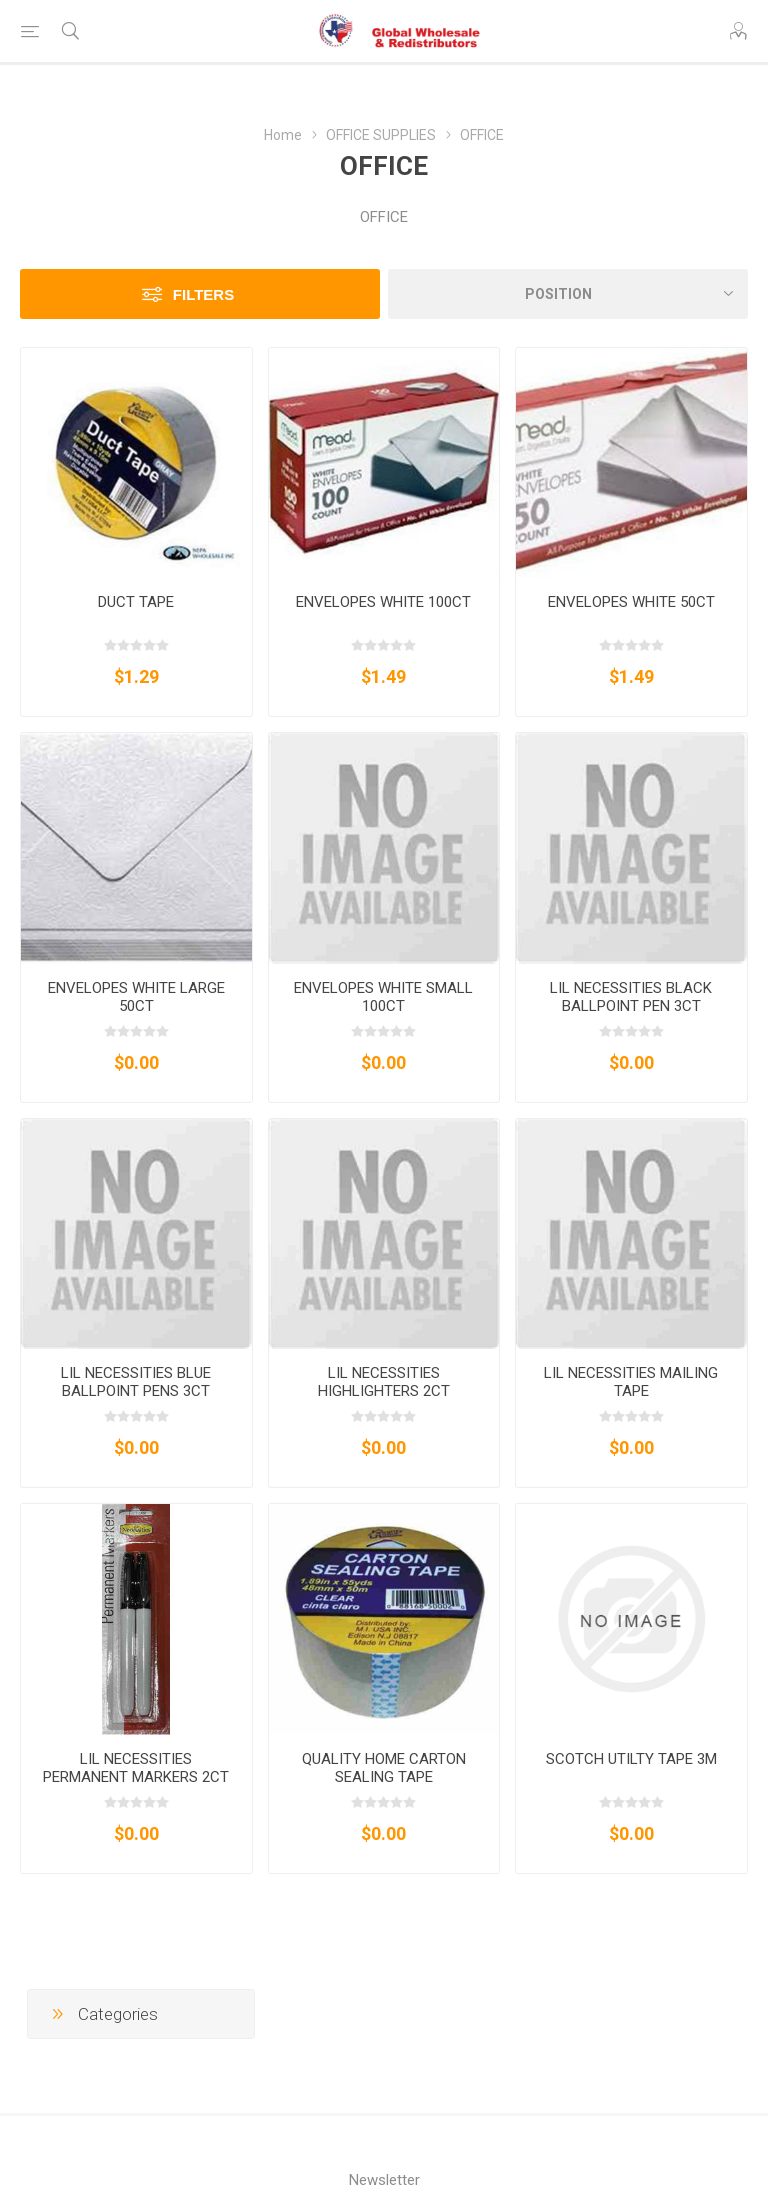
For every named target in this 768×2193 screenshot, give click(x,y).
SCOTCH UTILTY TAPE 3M (631, 1759)
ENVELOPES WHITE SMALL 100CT (383, 997)
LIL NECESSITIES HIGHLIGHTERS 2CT (384, 1382)
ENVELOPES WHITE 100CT (383, 602)
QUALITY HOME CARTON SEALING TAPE (384, 1768)
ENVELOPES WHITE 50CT (631, 602)
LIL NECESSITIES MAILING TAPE (631, 1382)
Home (283, 135)
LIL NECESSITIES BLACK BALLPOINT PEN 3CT (631, 997)
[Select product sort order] (568, 294)
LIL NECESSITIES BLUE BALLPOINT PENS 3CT (136, 1382)
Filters (203, 294)
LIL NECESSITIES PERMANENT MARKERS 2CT (136, 1768)
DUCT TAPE (136, 602)
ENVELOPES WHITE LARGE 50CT (136, 997)
